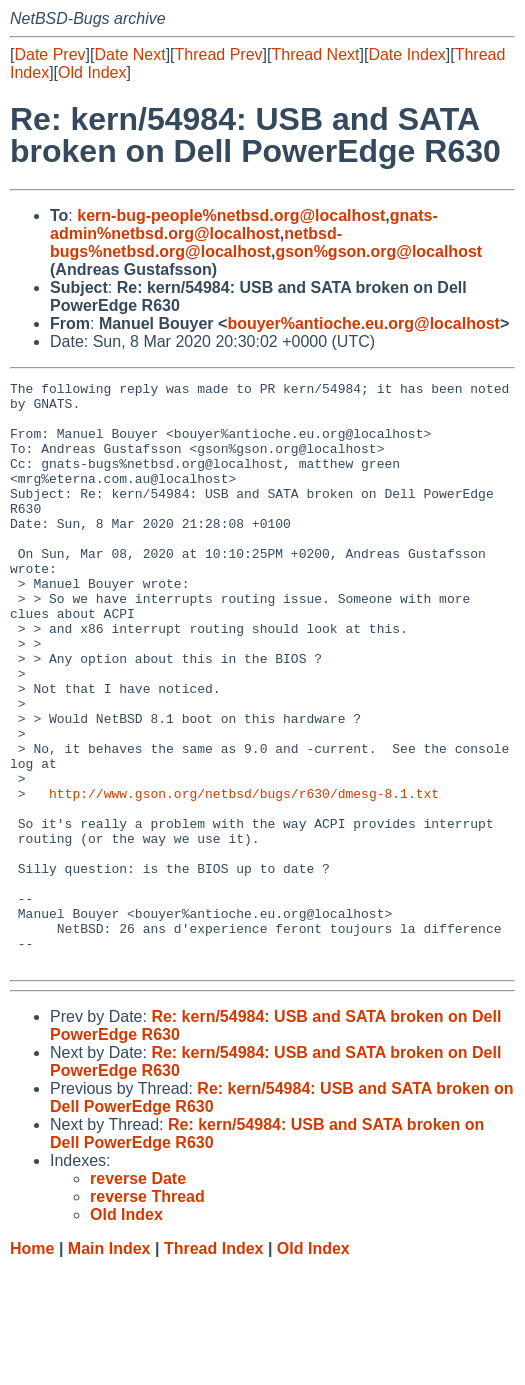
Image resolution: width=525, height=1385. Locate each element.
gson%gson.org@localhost (378, 251)
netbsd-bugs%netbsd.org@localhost (196, 242)
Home (32, 1365)
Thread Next (315, 54)
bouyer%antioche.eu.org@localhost (363, 323)
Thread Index (214, 1365)
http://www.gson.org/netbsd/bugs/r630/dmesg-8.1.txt (244, 877)
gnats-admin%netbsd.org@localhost (244, 224)
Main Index (109, 1365)
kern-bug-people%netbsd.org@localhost (231, 215)
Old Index (92, 72)
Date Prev (49, 54)
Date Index (406, 54)
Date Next (129, 54)
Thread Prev (219, 54)
